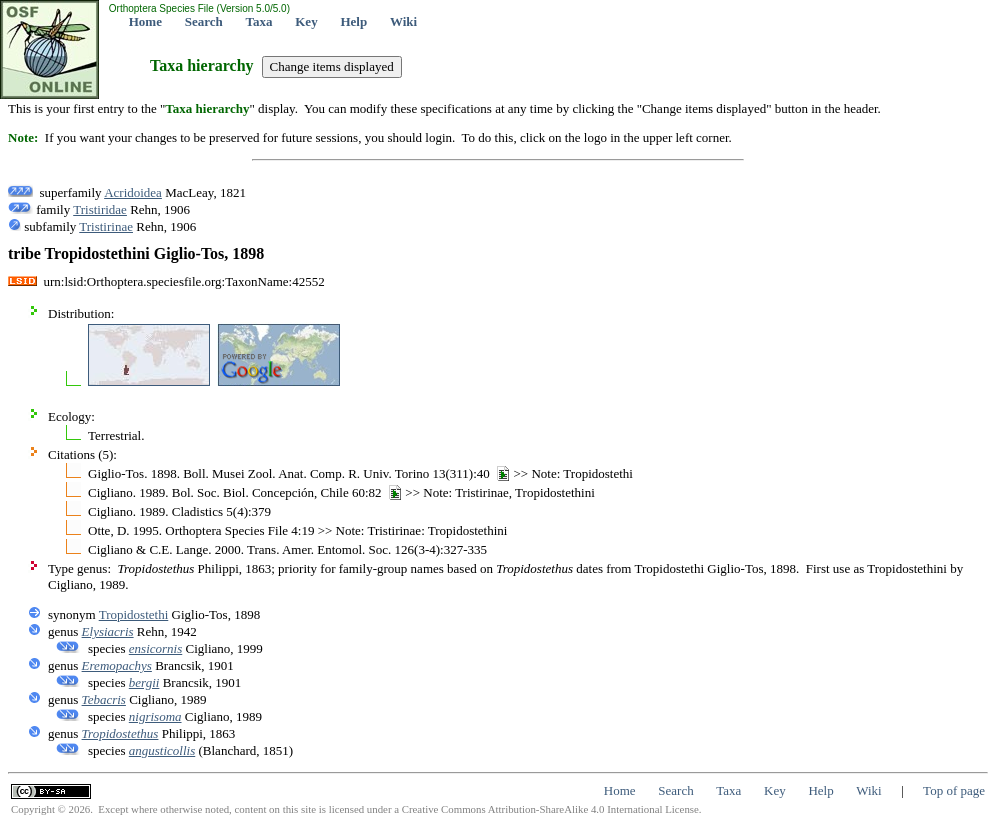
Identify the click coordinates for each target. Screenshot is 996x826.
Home (145, 21)
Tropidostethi (134, 614)
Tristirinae (106, 226)
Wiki (403, 21)
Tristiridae (100, 209)
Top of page (954, 790)
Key (306, 21)
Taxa (259, 21)
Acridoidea (133, 192)
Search (204, 21)
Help (353, 21)
